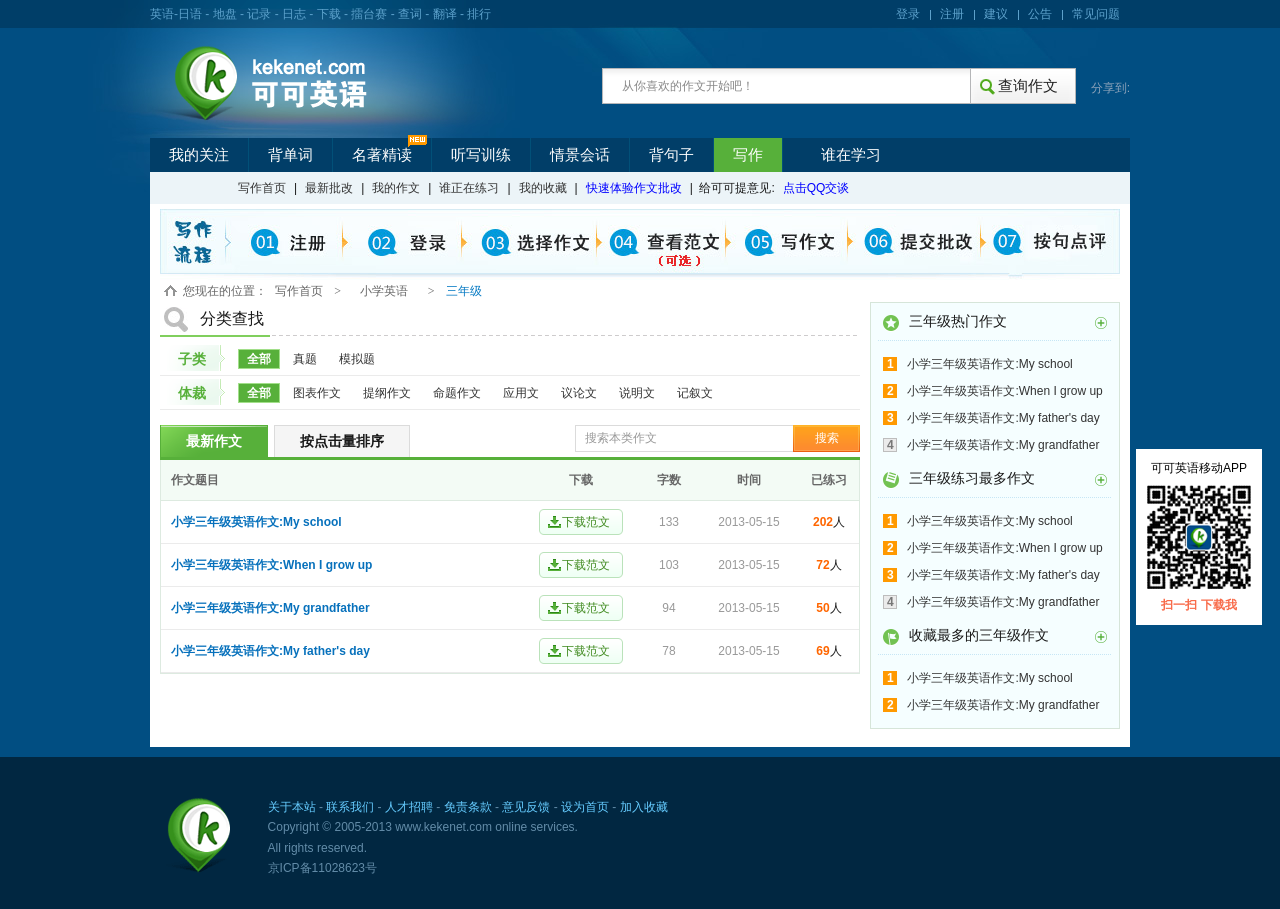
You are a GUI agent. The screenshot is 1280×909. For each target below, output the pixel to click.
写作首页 (262, 188)
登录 (908, 14)
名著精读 (382, 155)
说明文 (637, 393)
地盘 (225, 14)
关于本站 (292, 807)
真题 (305, 359)
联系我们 (350, 807)
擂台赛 (369, 14)
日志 (294, 14)
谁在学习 (851, 155)
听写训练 (481, 155)
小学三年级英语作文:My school (256, 522)
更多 (1101, 323)
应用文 (521, 393)
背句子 (671, 155)
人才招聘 (409, 807)
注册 (952, 14)
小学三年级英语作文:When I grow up (271, 565)
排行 (479, 14)
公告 (1040, 14)
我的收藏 (543, 188)
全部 (259, 359)
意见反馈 (526, 807)
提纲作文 (387, 393)
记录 (259, 14)
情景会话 (580, 155)
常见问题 (1096, 14)
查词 (410, 14)
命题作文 (457, 393)
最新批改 (329, 188)
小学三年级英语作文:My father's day (270, 651)
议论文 (579, 393)
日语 (190, 14)
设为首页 (585, 807)
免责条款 (468, 807)
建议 (996, 14)
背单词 (290, 155)
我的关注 (199, 155)
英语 (162, 14)
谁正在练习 (469, 188)
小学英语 (384, 291)
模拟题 (357, 359)
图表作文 (317, 393)
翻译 (445, 14)
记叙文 (695, 393)
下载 (329, 14)
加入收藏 (644, 807)
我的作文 (396, 188)
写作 (748, 155)
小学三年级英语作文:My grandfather (270, 608)
